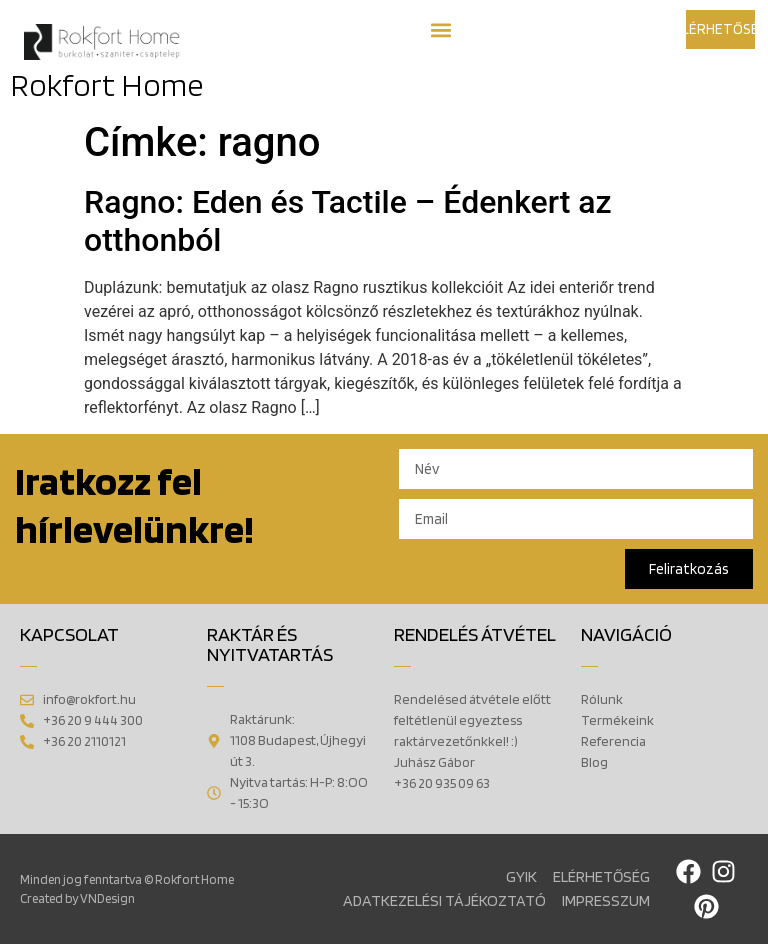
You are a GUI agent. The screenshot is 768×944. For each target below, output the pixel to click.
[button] (440, 29)
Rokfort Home (106, 84)
